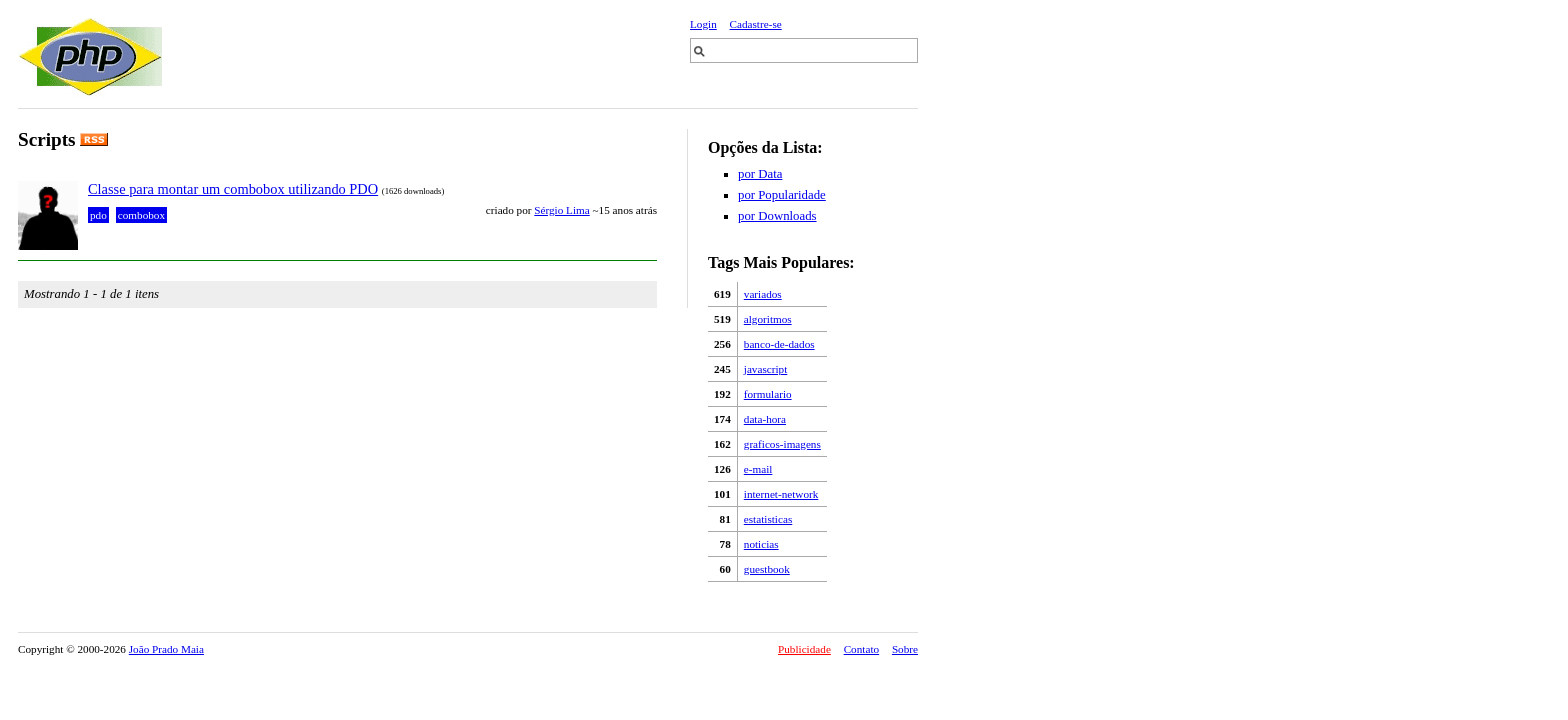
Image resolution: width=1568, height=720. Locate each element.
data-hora (765, 419)
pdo (98, 215)
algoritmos (768, 319)
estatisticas (768, 519)
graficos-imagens (782, 444)
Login (703, 24)
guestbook (767, 569)
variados (763, 294)
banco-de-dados (779, 344)
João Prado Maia (166, 649)
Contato (861, 649)
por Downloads (777, 216)
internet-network (781, 494)
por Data (760, 174)
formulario (768, 394)
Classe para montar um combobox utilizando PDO (233, 189)
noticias (761, 544)
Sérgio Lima (561, 210)
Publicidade (804, 649)
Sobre (905, 649)
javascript (766, 369)
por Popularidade (782, 195)
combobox (141, 215)
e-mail (758, 469)
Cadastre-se (756, 24)
